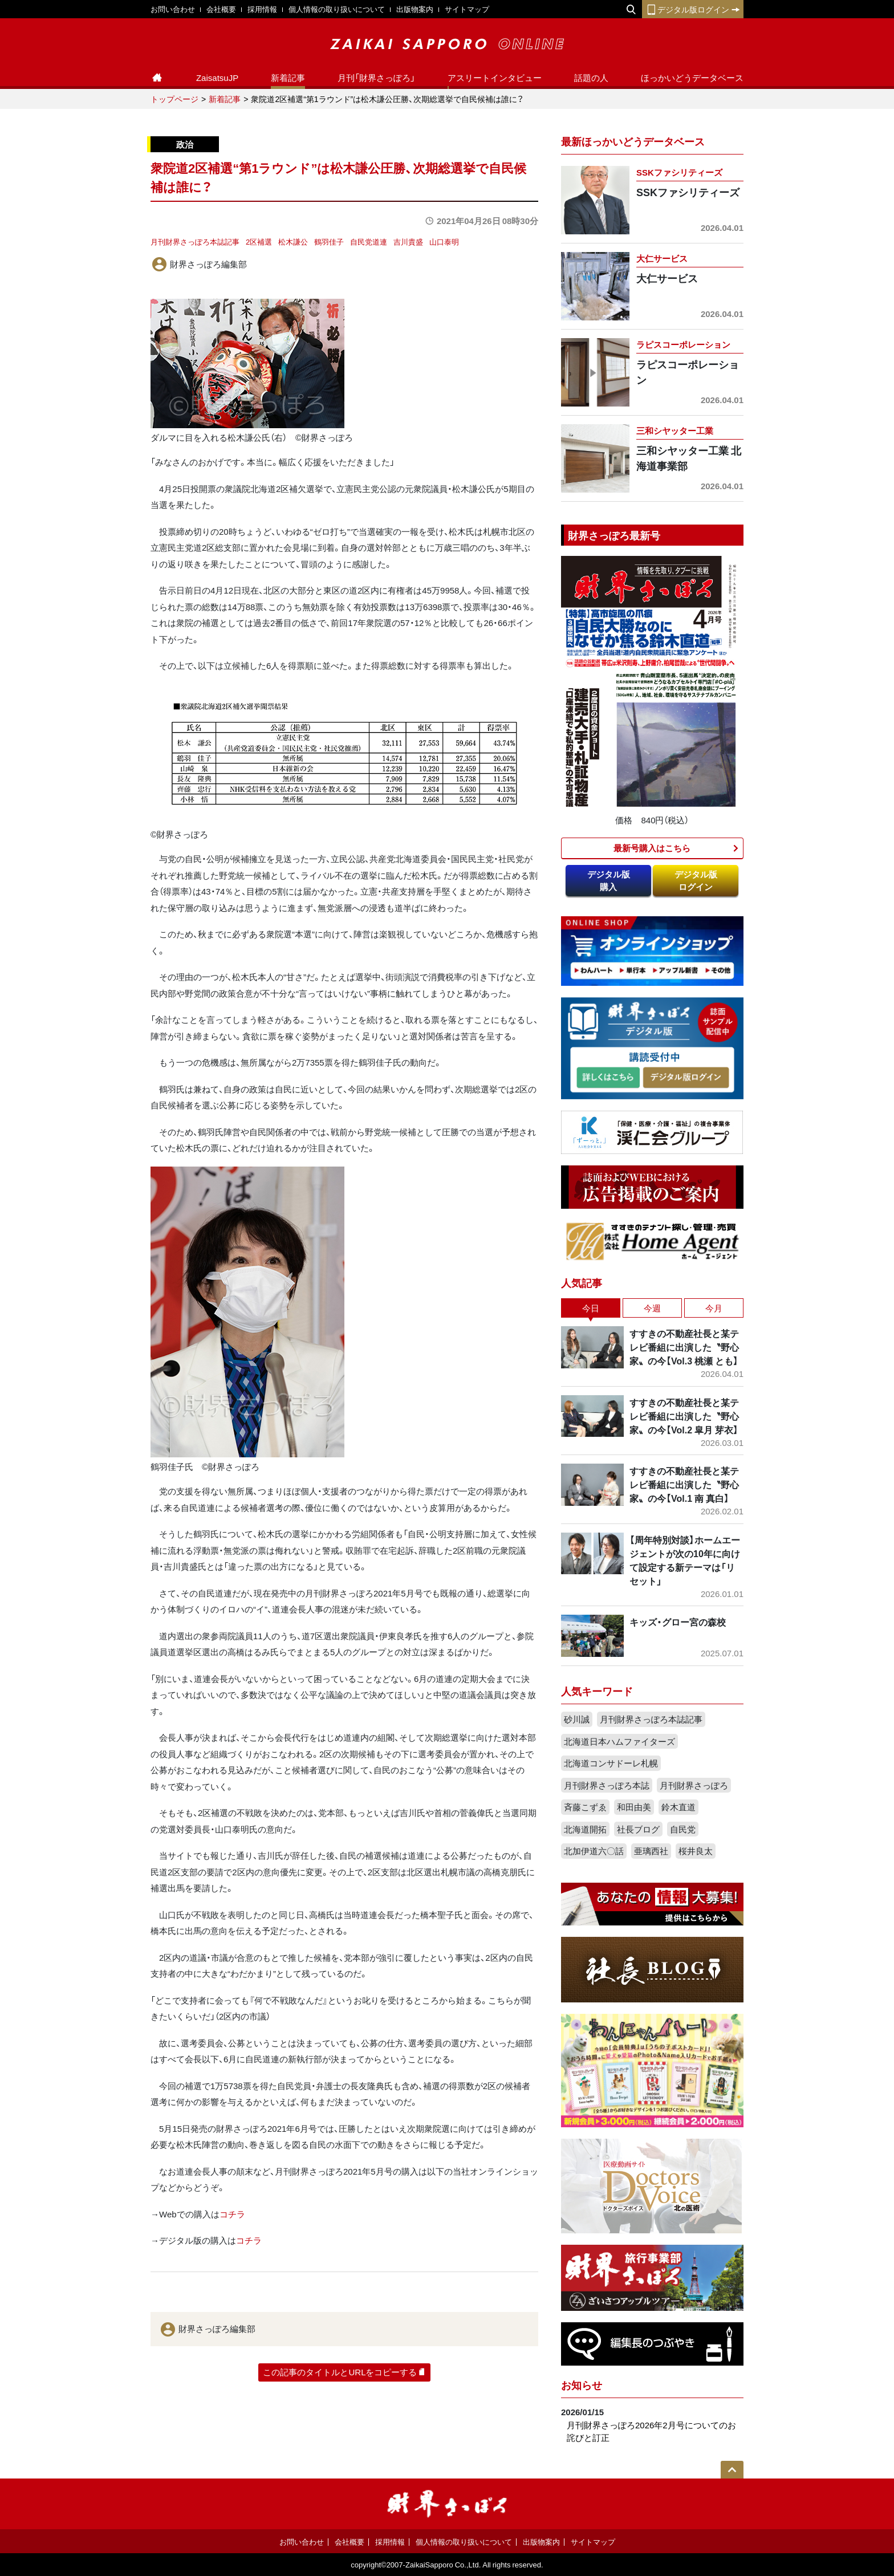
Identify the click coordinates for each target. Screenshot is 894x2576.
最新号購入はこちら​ (651, 848)
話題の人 (591, 77)
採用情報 (262, 8)
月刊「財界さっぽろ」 (376, 77)
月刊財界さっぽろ (694, 1785)
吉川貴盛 (408, 241)
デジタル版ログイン (693, 9)
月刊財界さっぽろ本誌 (606, 1785)
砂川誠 (577, 1719)
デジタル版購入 (608, 880)
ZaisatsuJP (217, 77)
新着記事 (288, 77)
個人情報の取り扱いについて (336, 8)
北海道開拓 (585, 1829)
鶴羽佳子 (329, 241)
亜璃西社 (651, 1850)
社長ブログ (638, 1829)
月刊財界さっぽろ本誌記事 (195, 241)
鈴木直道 (678, 1807)
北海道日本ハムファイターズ (619, 1741)
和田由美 (634, 1807)
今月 (713, 1308)
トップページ (174, 98)
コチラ (232, 2214)
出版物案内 (414, 8)
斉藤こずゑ (585, 1807)
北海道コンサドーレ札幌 (611, 1763)
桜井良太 (695, 1850)
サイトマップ (467, 8)
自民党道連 (368, 241)
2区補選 (259, 241)
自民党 (683, 1829)
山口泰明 (444, 241)
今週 (652, 1308)
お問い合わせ (173, 8)
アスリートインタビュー (495, 77)
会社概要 (221, 8)
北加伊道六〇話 (594, 1850)
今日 (590, 1308)
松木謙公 (293, 241)
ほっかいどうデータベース (692, 77)
